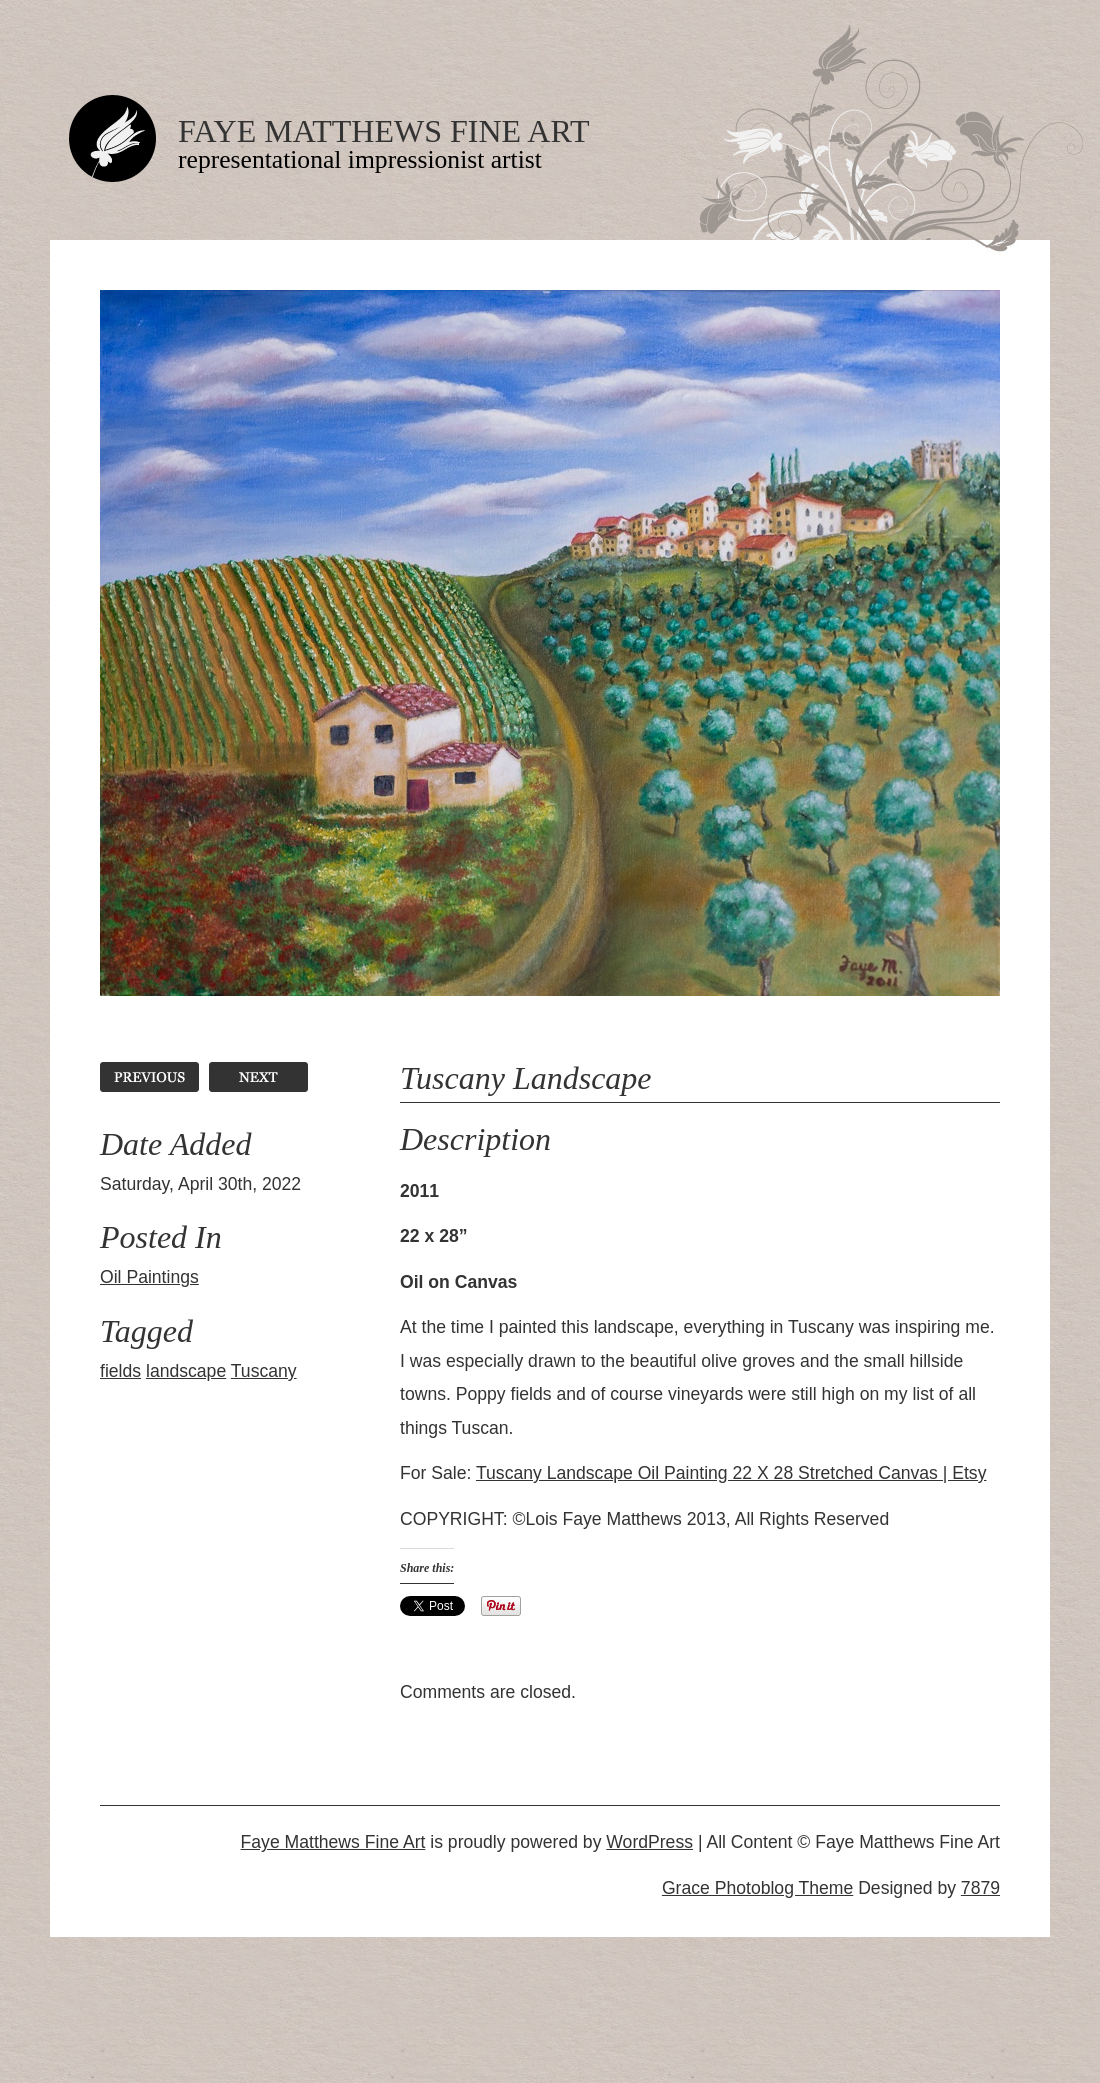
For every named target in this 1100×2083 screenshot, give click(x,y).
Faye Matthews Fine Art (383, 131)
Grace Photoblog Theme (757, 1888)
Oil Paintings (149, 1277)
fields (120, 1371)
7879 (980, 1888)
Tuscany (264, 1371)
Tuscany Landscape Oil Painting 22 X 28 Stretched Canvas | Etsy (731, 1473)
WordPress (649, 1842)
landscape (186, 1371)
